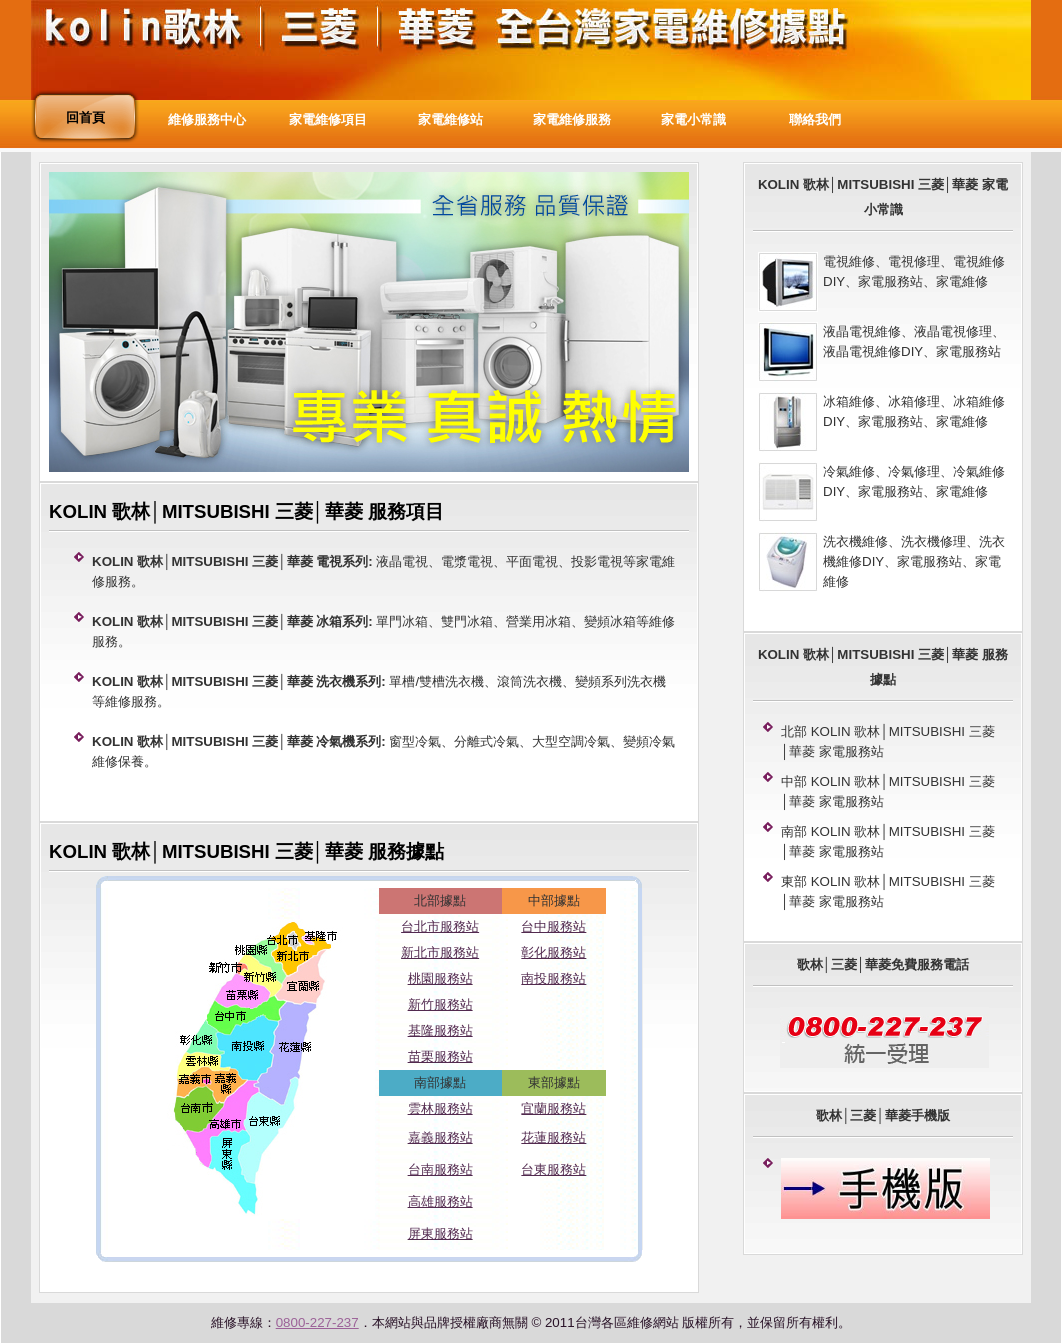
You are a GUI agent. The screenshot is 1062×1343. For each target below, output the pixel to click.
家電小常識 (693, 119)
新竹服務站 (440, 1004)
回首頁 (85, 117)
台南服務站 (440, 1169)
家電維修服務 (572, 119)
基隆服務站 (440, 1030)
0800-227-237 (317, 1322)
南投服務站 (553, 978)
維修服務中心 (207, 119)
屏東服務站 (440, 1233)
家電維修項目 (328, 119)
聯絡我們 (815, 119)
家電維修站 (450, 119)
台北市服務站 (440, 926)
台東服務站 (553, 1169)
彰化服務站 (553, 952)
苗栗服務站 (440, 1056)
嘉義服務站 (440, 1137)
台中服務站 (553, 926)
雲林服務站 (440, 1108)
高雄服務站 (440, 1201)
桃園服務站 (440, 978)
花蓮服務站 (553, 1137)
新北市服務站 (440, 952)
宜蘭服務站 (553, 1108)
